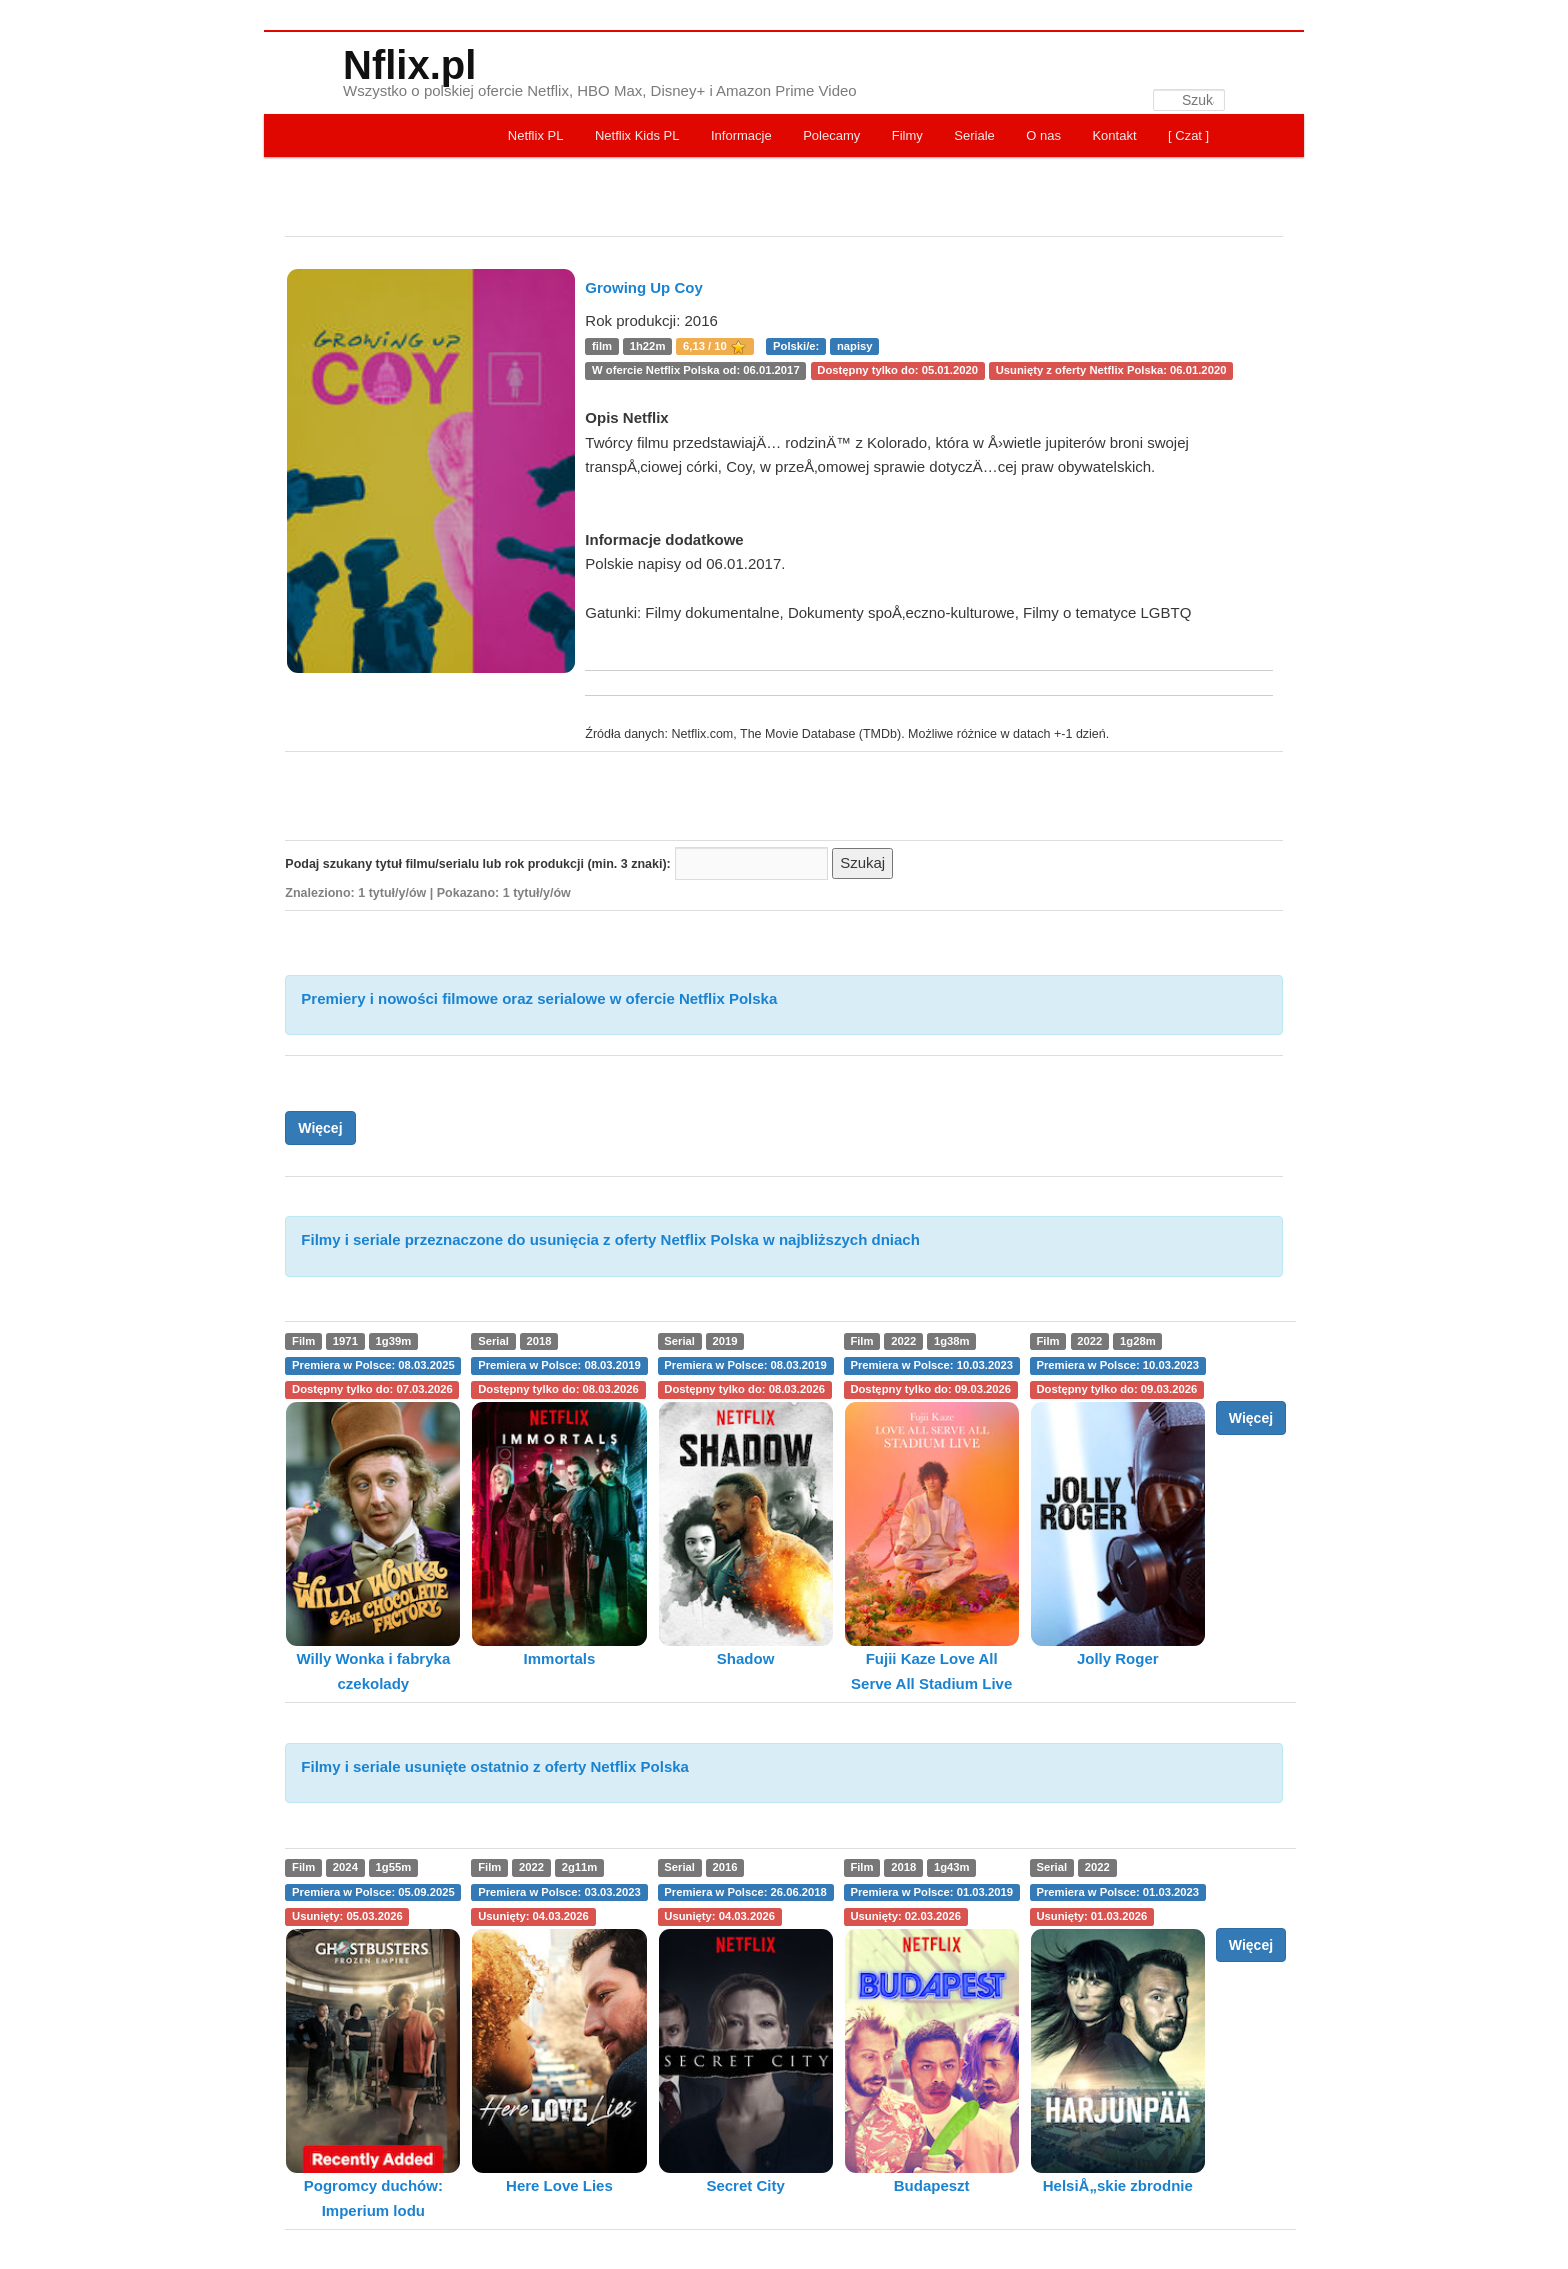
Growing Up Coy (644, 287)
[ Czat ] (1188, 135)
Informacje (741, 135)
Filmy (907, 135)
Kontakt (1114, 135)
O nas (1043, 135)
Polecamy (831, 135)
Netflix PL (536, 135)
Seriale (974, 135)
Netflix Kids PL (637, 135)
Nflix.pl (409, 65)
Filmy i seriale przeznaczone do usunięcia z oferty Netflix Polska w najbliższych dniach (610, 1239)
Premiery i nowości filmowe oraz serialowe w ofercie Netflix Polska (539, 998)
